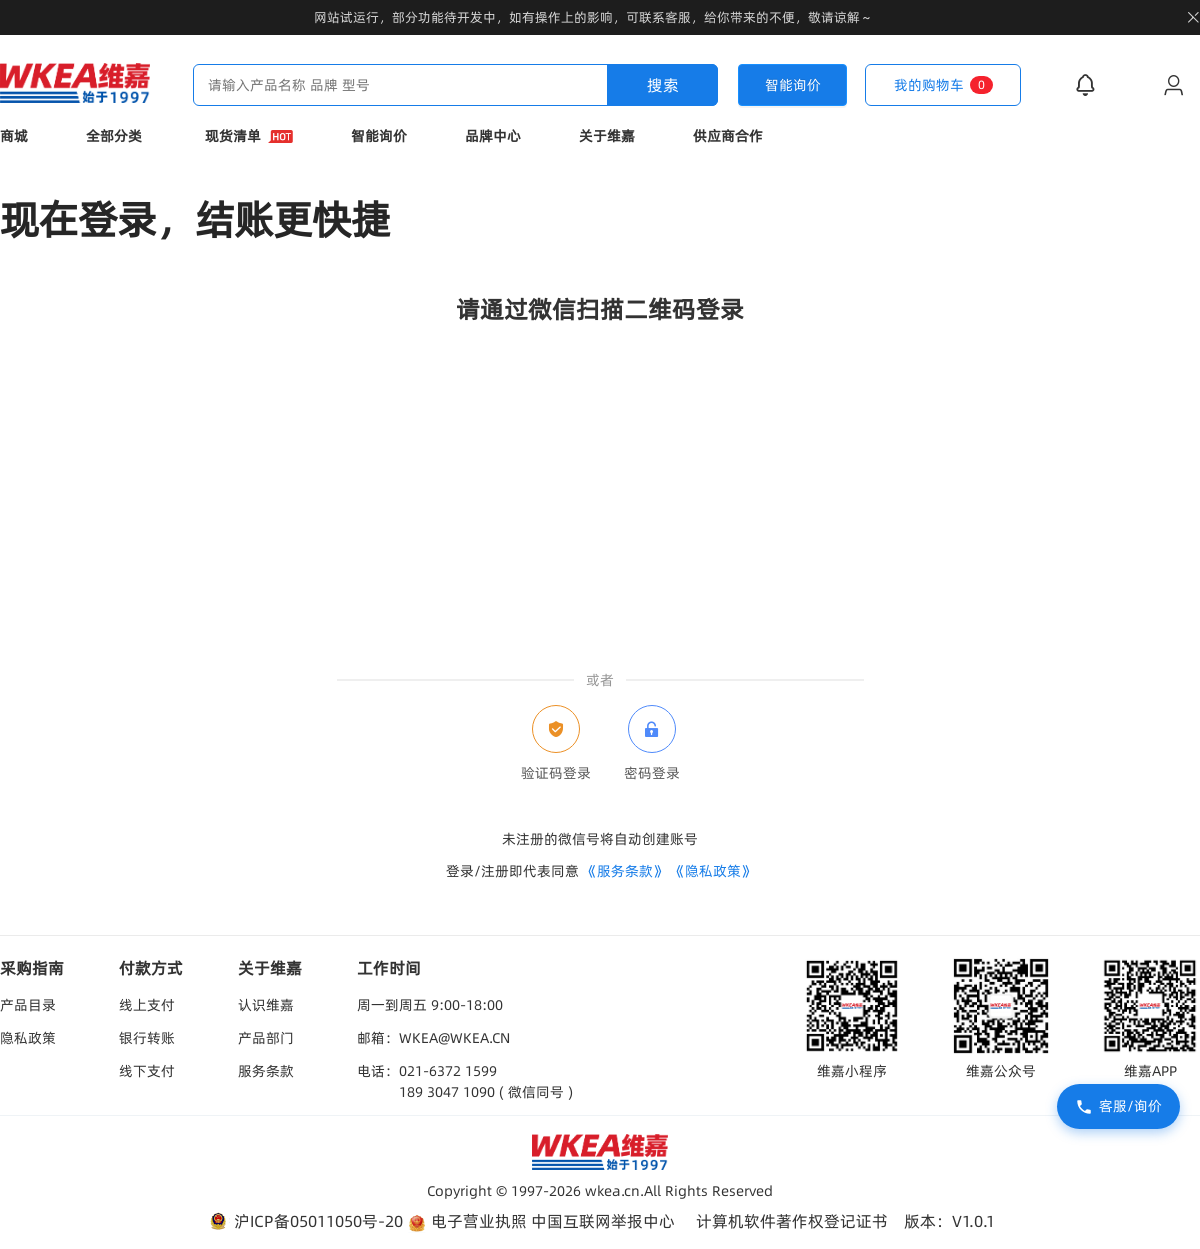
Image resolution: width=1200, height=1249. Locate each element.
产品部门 (266, 1038)
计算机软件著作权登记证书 (792, 1221)
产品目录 (28, 1005)
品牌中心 (493, 136)
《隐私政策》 (713, 871)
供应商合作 (728, 136)
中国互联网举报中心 (603, 1221)
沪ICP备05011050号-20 (304, 1221)
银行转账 (147, 1038)
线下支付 (147, 1071)
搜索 (663, 85)
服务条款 (266, 1071)
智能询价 (379, 136)
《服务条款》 (625, 871)
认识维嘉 (266, 1005)
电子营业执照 (467, 1221)
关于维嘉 (607, 136)
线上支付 (147, 1005)
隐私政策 (28, 1038)
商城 (14, 136)
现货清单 (249, 136)
